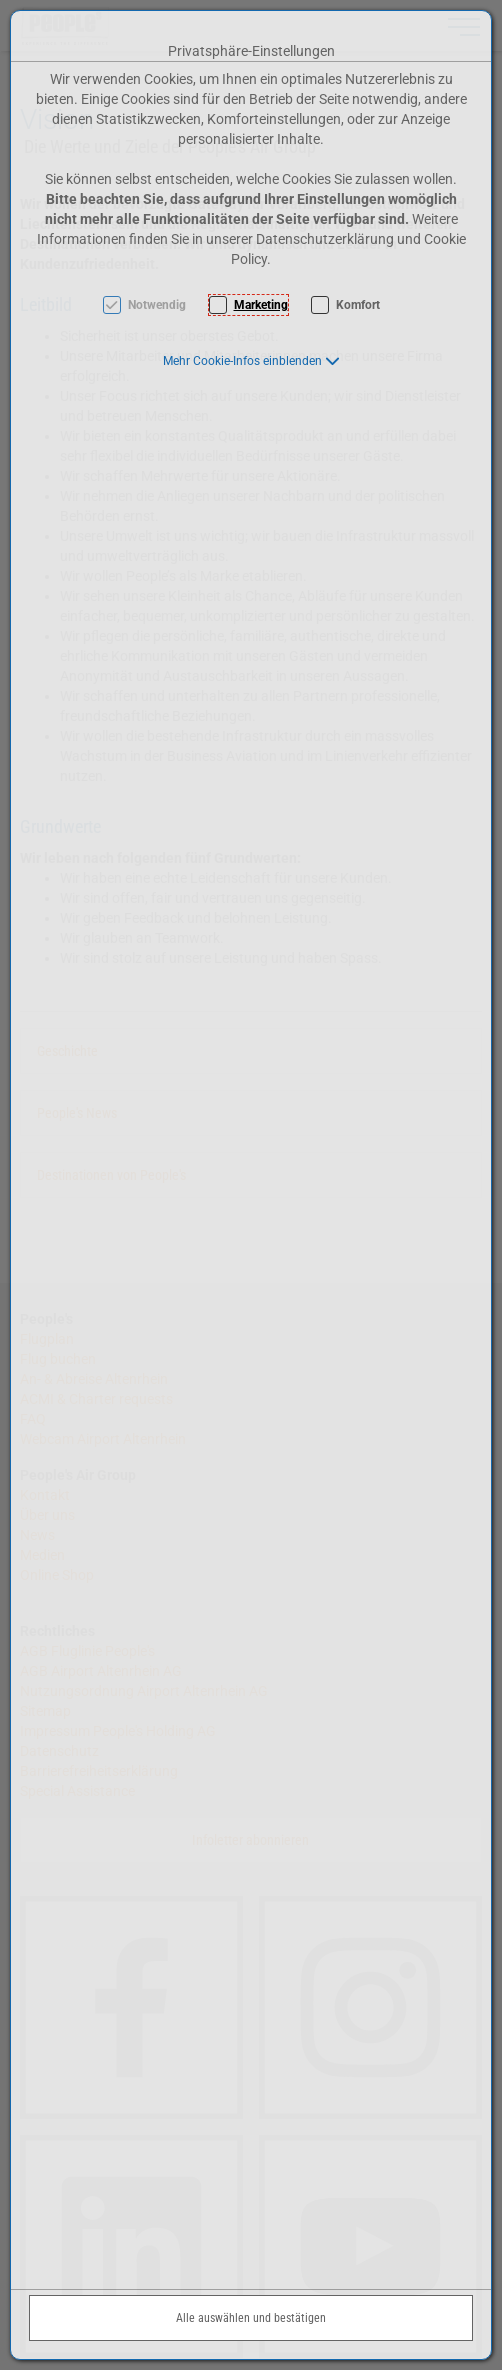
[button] (251, 361)
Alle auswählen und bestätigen (251, 2318)
